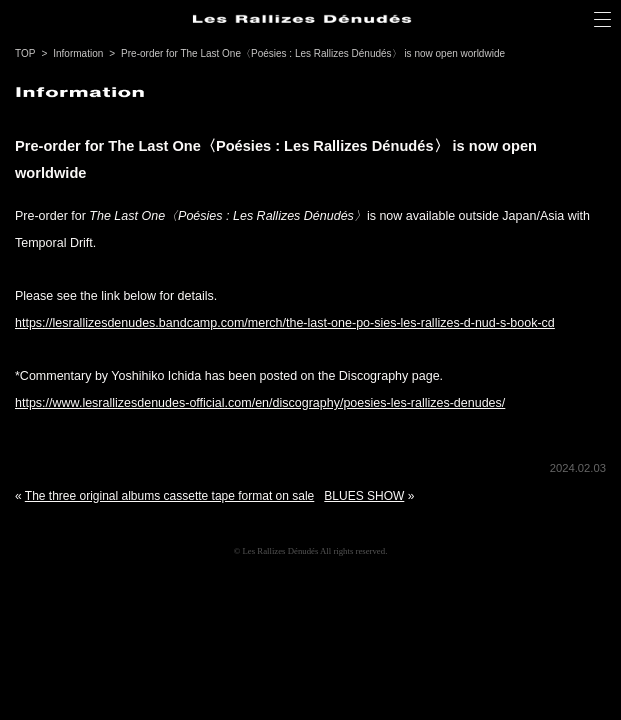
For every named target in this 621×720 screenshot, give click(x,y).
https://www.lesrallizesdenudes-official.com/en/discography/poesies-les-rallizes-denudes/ (260, 403)
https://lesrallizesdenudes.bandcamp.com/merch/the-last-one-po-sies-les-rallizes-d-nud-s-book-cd (285, 323)
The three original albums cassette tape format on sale (170, 496)
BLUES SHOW (364, 496)
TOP (25, 53)
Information (78, 53)
